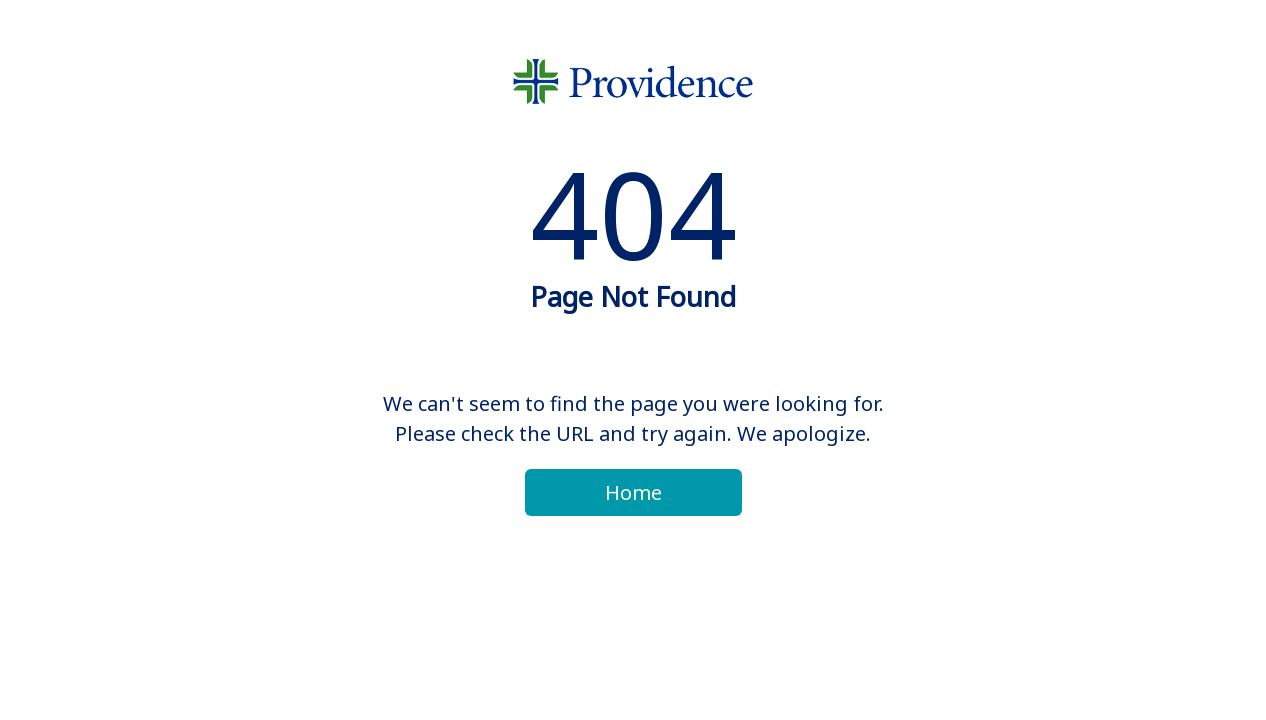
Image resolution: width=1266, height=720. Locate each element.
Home (633, 492)
